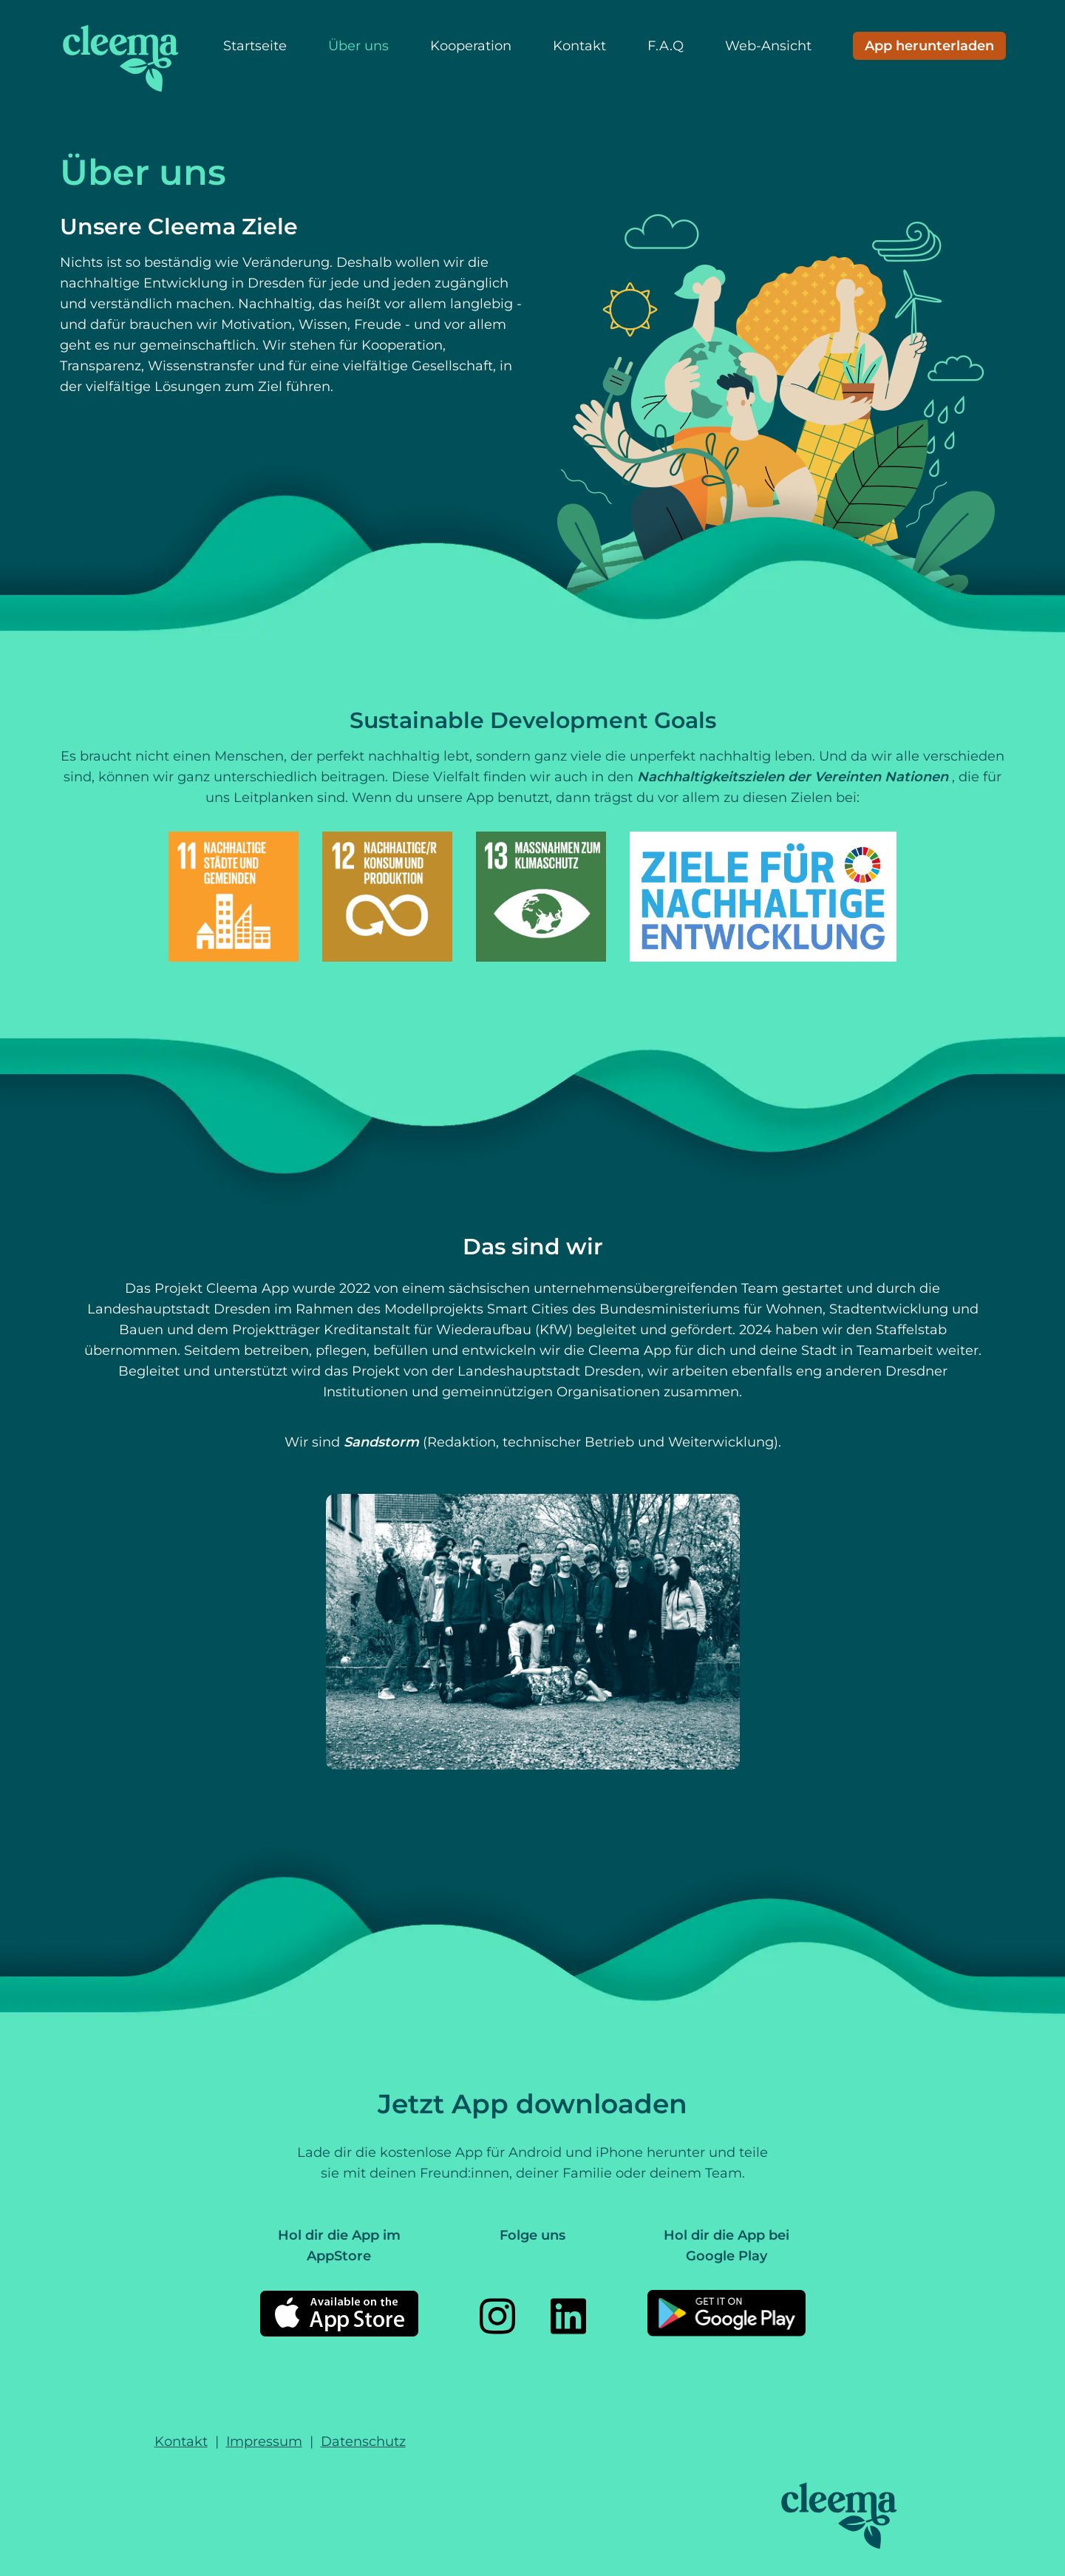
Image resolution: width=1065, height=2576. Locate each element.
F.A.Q (665, 46)
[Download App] (929, 46)
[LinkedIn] (568, 2316)
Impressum (264, 2441)
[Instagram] (497, 2316)
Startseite (255, 46)
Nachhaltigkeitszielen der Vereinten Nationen (794, 777)
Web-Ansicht (768, 46)
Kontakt (579, 46)
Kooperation (470, 46)
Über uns (358, 46)
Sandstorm (383, 1442)
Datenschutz (363, 2441)
